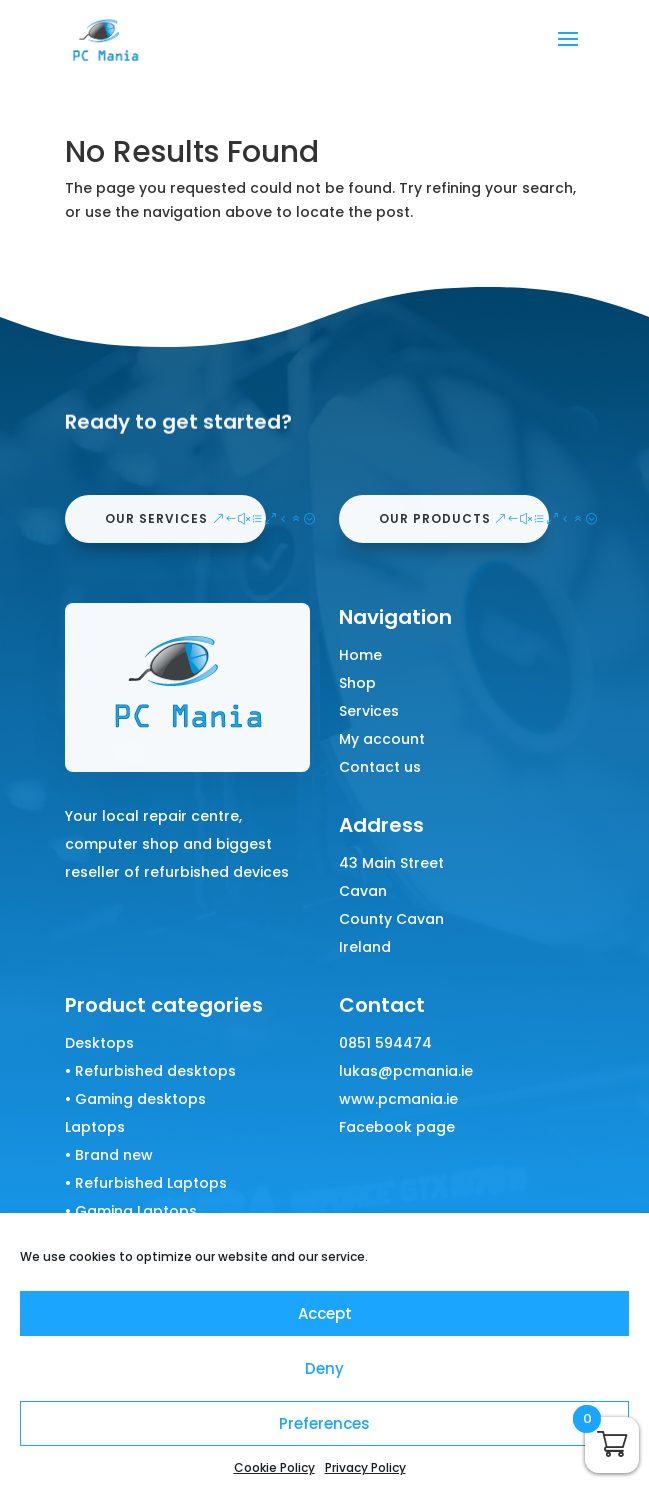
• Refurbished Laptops (146, 1183)
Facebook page (397, 1127)
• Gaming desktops (135, 1099)
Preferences (324, 1423)
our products (435, 518)
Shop (357, 683)
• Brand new (109, 1155)
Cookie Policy (274, 1467)
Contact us (380, 767)
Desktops (99, 1043)
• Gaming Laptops (131, 1211)
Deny (324, 1368)
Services (369, 711)
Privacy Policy (365, 1467)
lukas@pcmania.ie (406, 1071)
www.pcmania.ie (398, 1099)
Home (360, 655)
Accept (325, 1313)
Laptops (95, 1127)
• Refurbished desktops (150, 1071)
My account (382, 739)
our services (156, 518)
